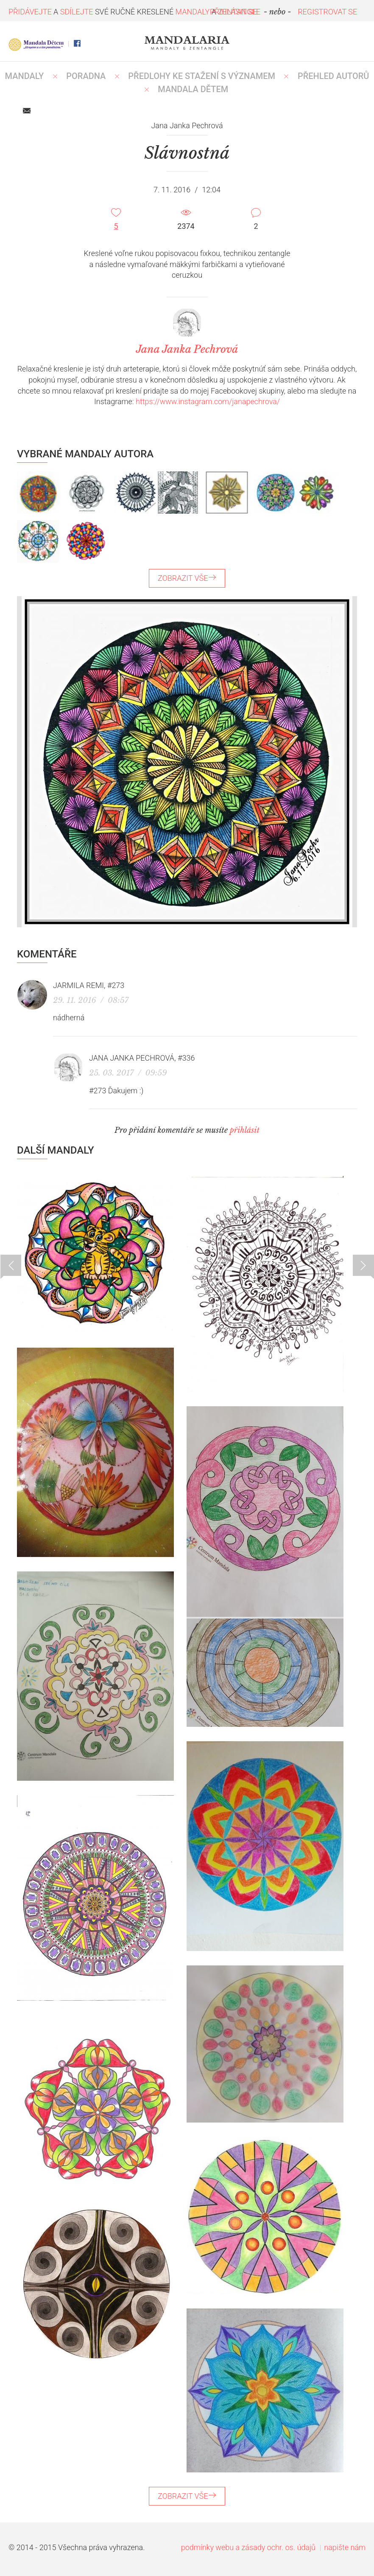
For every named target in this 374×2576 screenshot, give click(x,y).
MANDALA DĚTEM (193, 89)
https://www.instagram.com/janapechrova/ (208, 401)
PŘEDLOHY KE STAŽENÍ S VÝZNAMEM (201, 76)
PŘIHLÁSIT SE (233, 11)
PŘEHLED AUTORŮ (333, 76)
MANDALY (24, 76)
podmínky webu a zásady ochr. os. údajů (248, 2547)
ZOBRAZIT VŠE (187, 578)
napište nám (345, 2547)
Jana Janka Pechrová (131, 1057)
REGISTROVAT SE (327, 11)
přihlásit (245, 1130)
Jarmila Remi (78, 985)
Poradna (86, 76)
